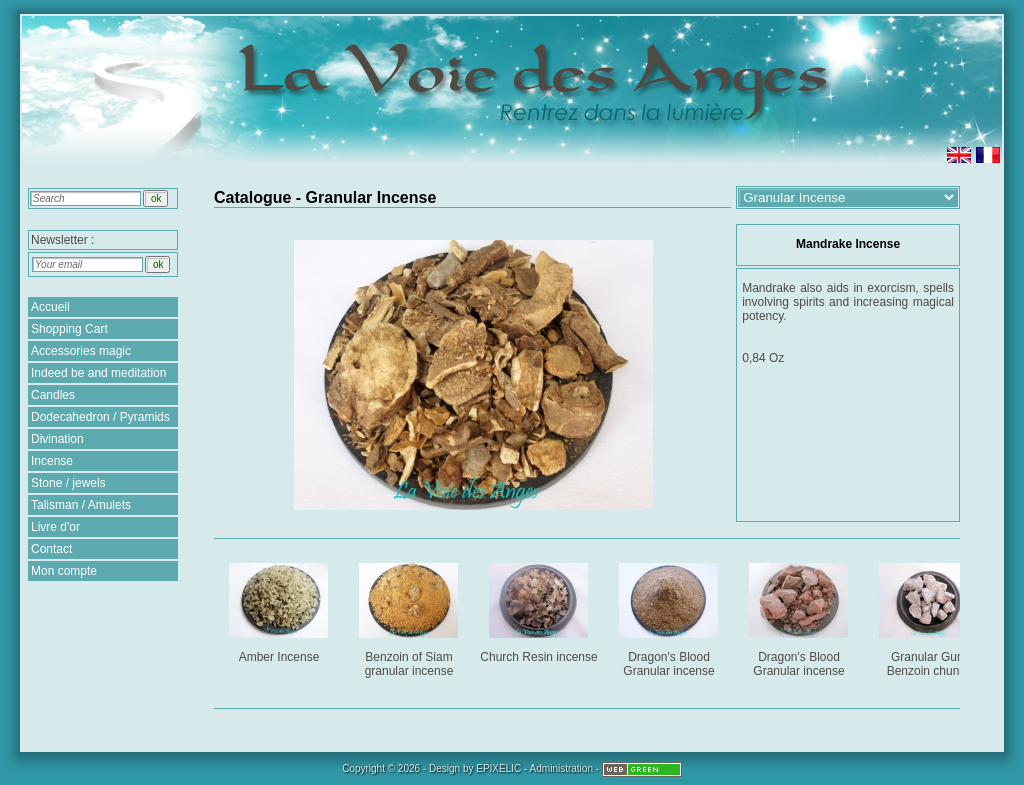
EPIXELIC (498, 768)
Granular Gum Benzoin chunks (930, 616)
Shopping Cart (69, 329)
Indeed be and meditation (98, 373)
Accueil (50, 307)
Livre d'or (55, 527)
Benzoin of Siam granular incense (410, 616)
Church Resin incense (539, 609)
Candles (53, 395)
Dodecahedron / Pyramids (100, 417)
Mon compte (64, 571)
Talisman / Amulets (81, 505)
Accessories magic (81, 351)
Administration (561, 768)
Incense (52, 461)
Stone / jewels (68, 483)
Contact (51, 549)
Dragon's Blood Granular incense (670, 616)
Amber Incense (280, 609)
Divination (57, 439)
